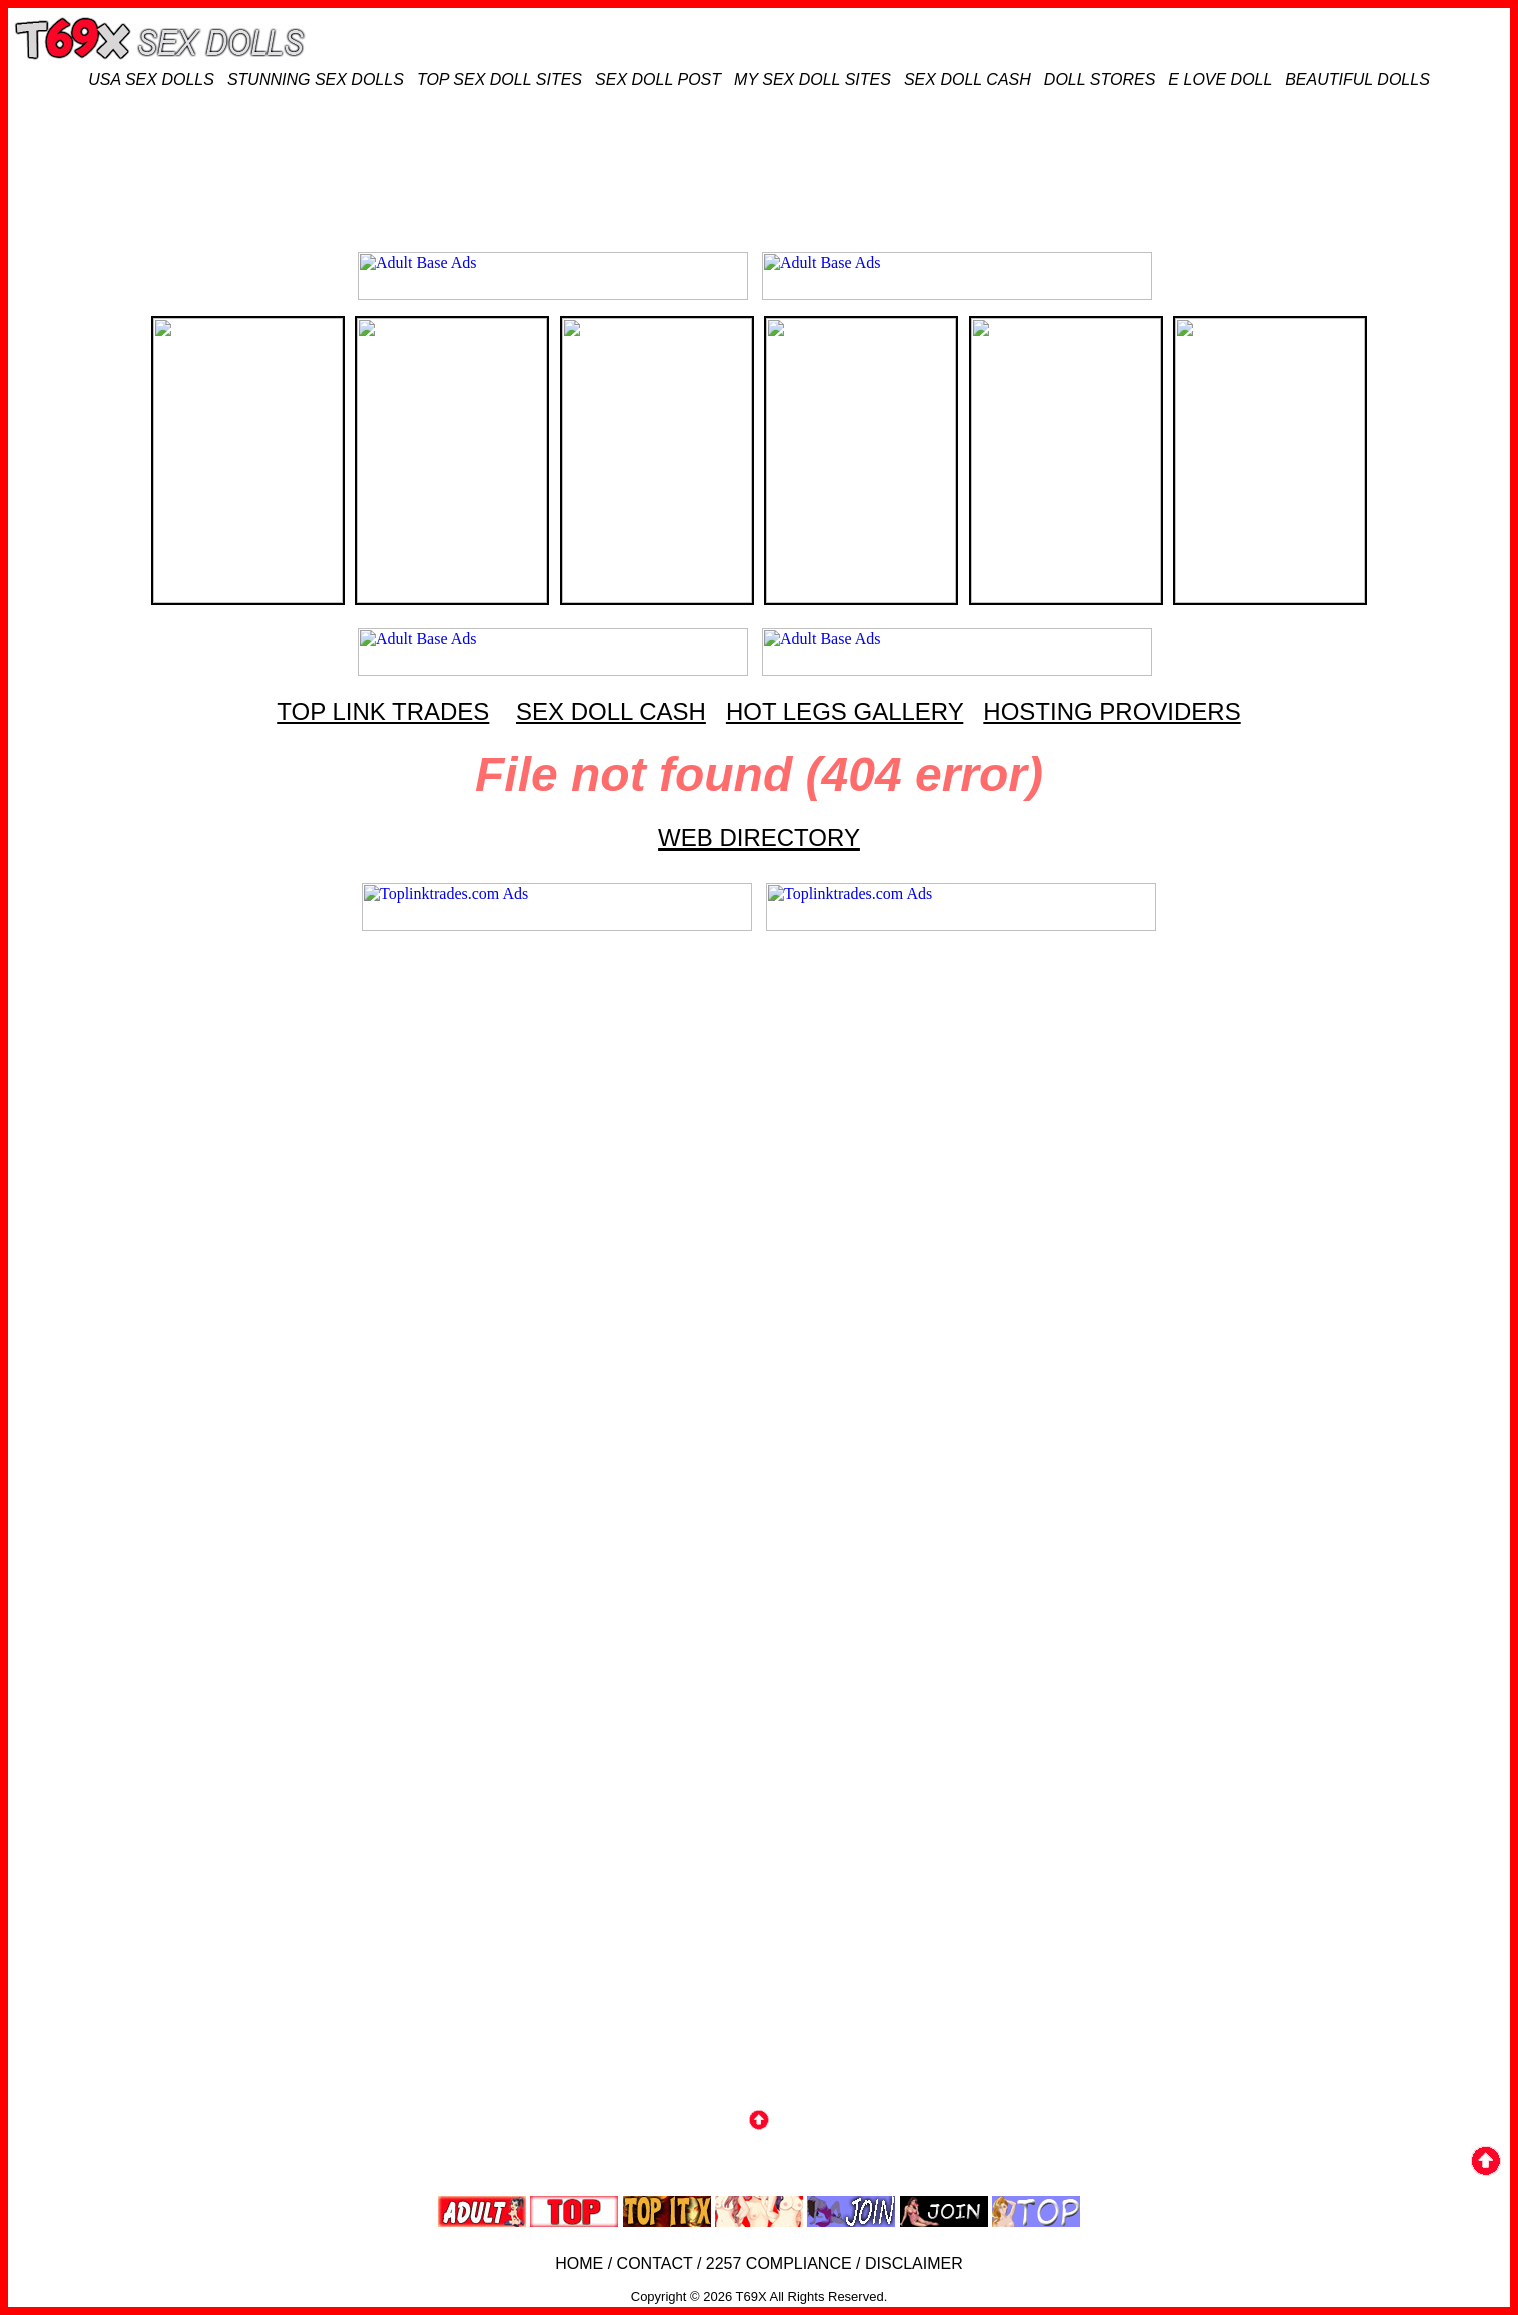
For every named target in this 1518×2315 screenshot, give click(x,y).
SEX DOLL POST (658, 79)
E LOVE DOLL (1220, 79)
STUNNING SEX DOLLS (315, 79)
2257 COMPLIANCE (779, 2263)
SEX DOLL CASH (967, 79)
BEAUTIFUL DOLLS (1357, 79)
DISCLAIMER (914, 2263)
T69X (751, 2296)
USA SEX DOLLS (151, 79)
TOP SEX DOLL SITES (499, 79)
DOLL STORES (1099, 79)
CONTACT (655, 2263)
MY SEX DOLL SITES (812, 79)
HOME (579, 2263)
